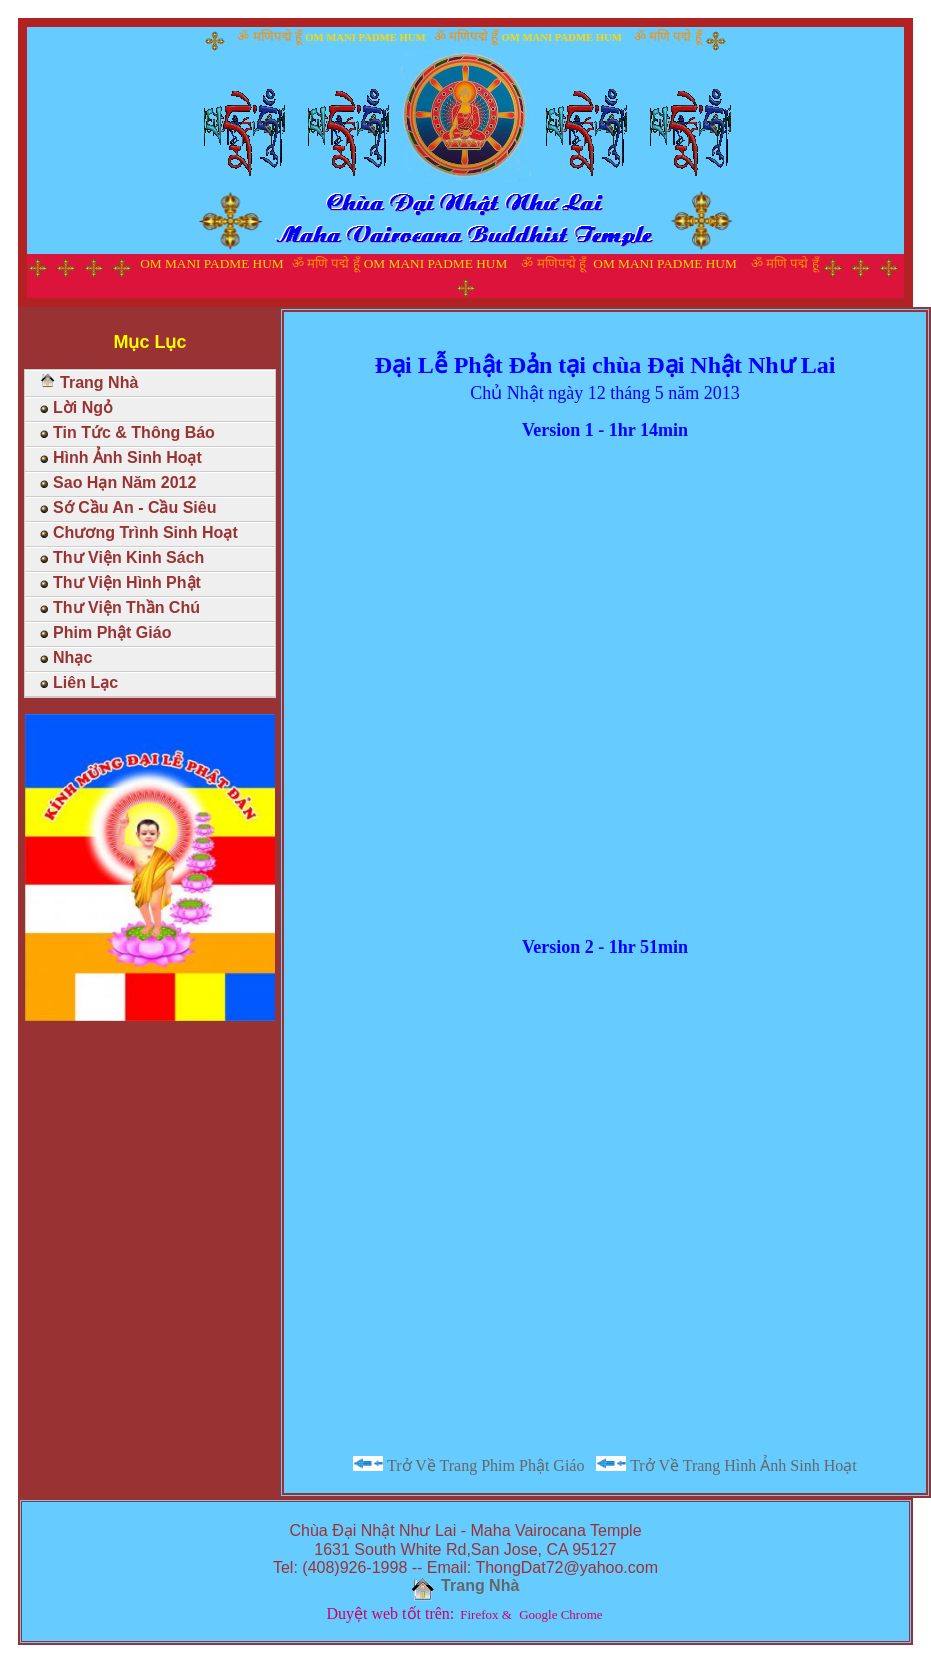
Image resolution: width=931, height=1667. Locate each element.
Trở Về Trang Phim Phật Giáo (468, 1465)
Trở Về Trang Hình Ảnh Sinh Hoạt (726, 1465)
